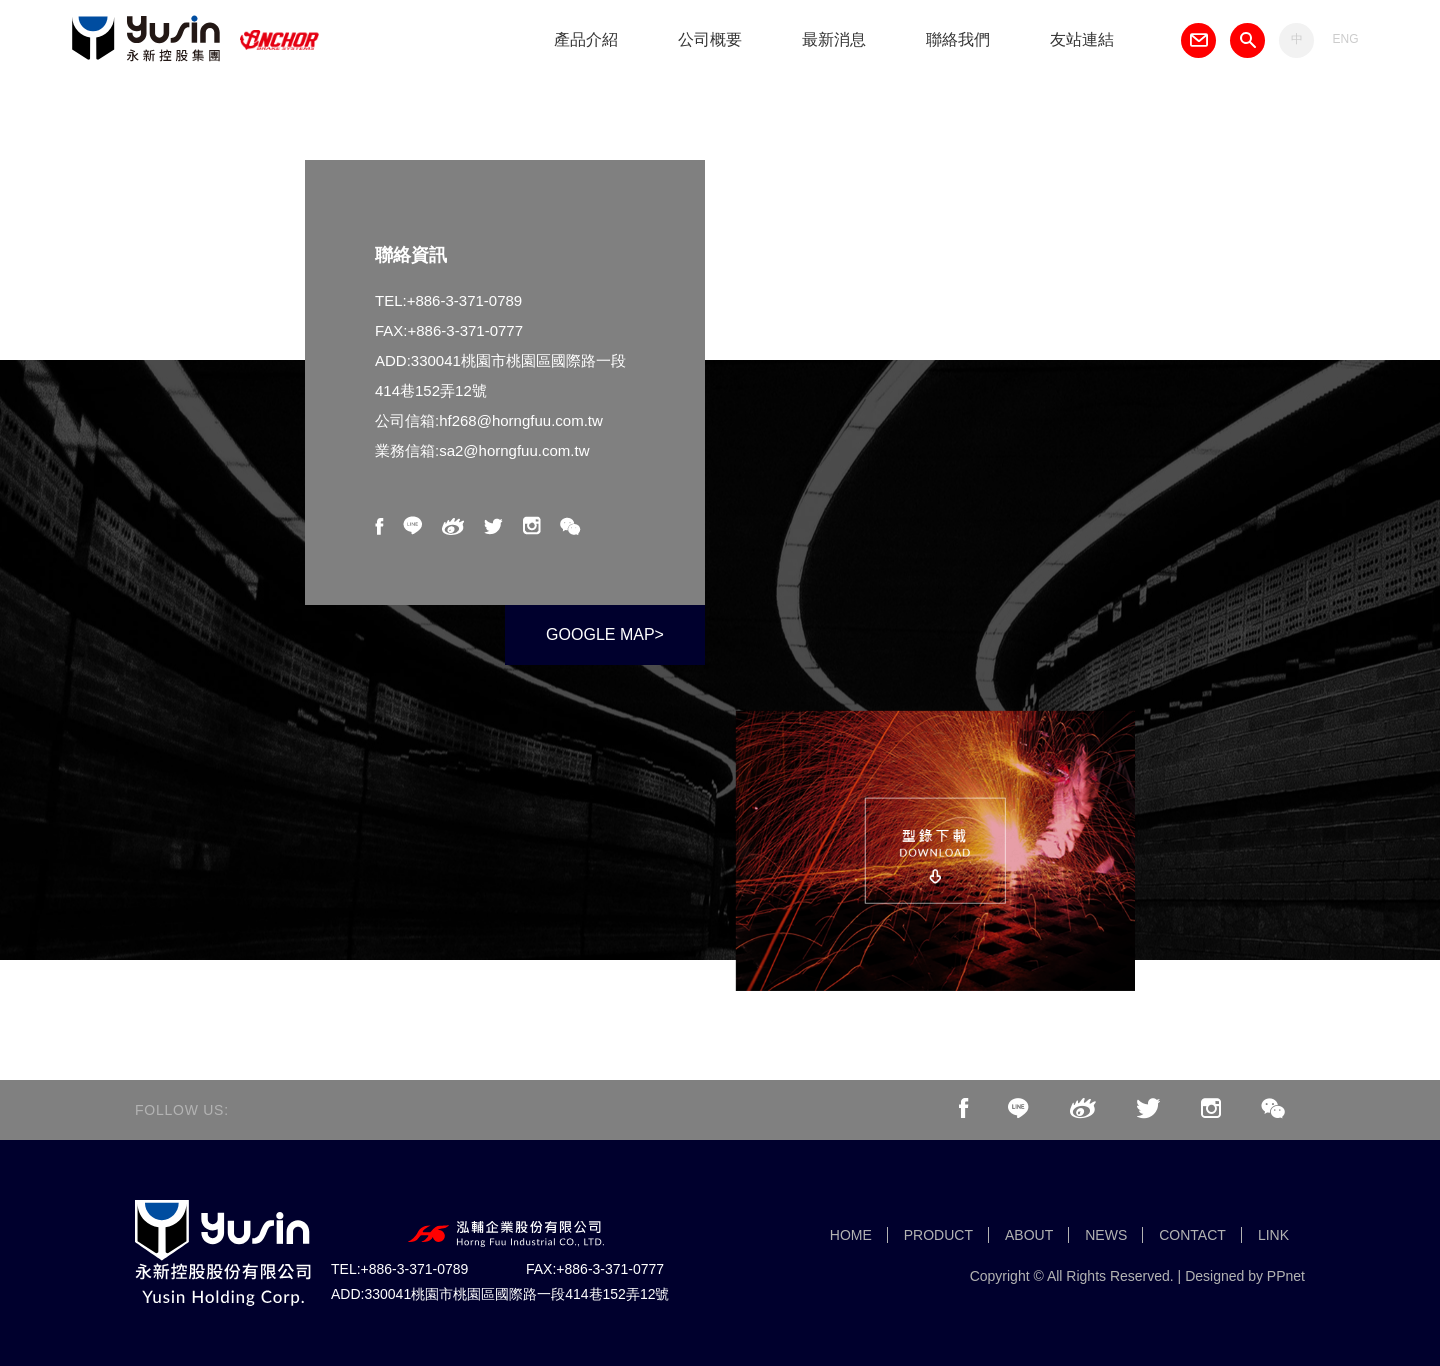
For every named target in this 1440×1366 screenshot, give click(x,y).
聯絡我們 (958, 39)
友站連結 (1082, 39)
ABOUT (1029, 1235)
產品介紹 (586, 39)
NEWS (1106, 1235)
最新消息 (834, 39)
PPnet (1286, 1276)
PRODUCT (938, 1235)
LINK (1273, 1235)
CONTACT (1192, 1235)
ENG (1345, 39)
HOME (851, 1235)
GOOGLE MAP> (605, 634)
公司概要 (710, 39)
